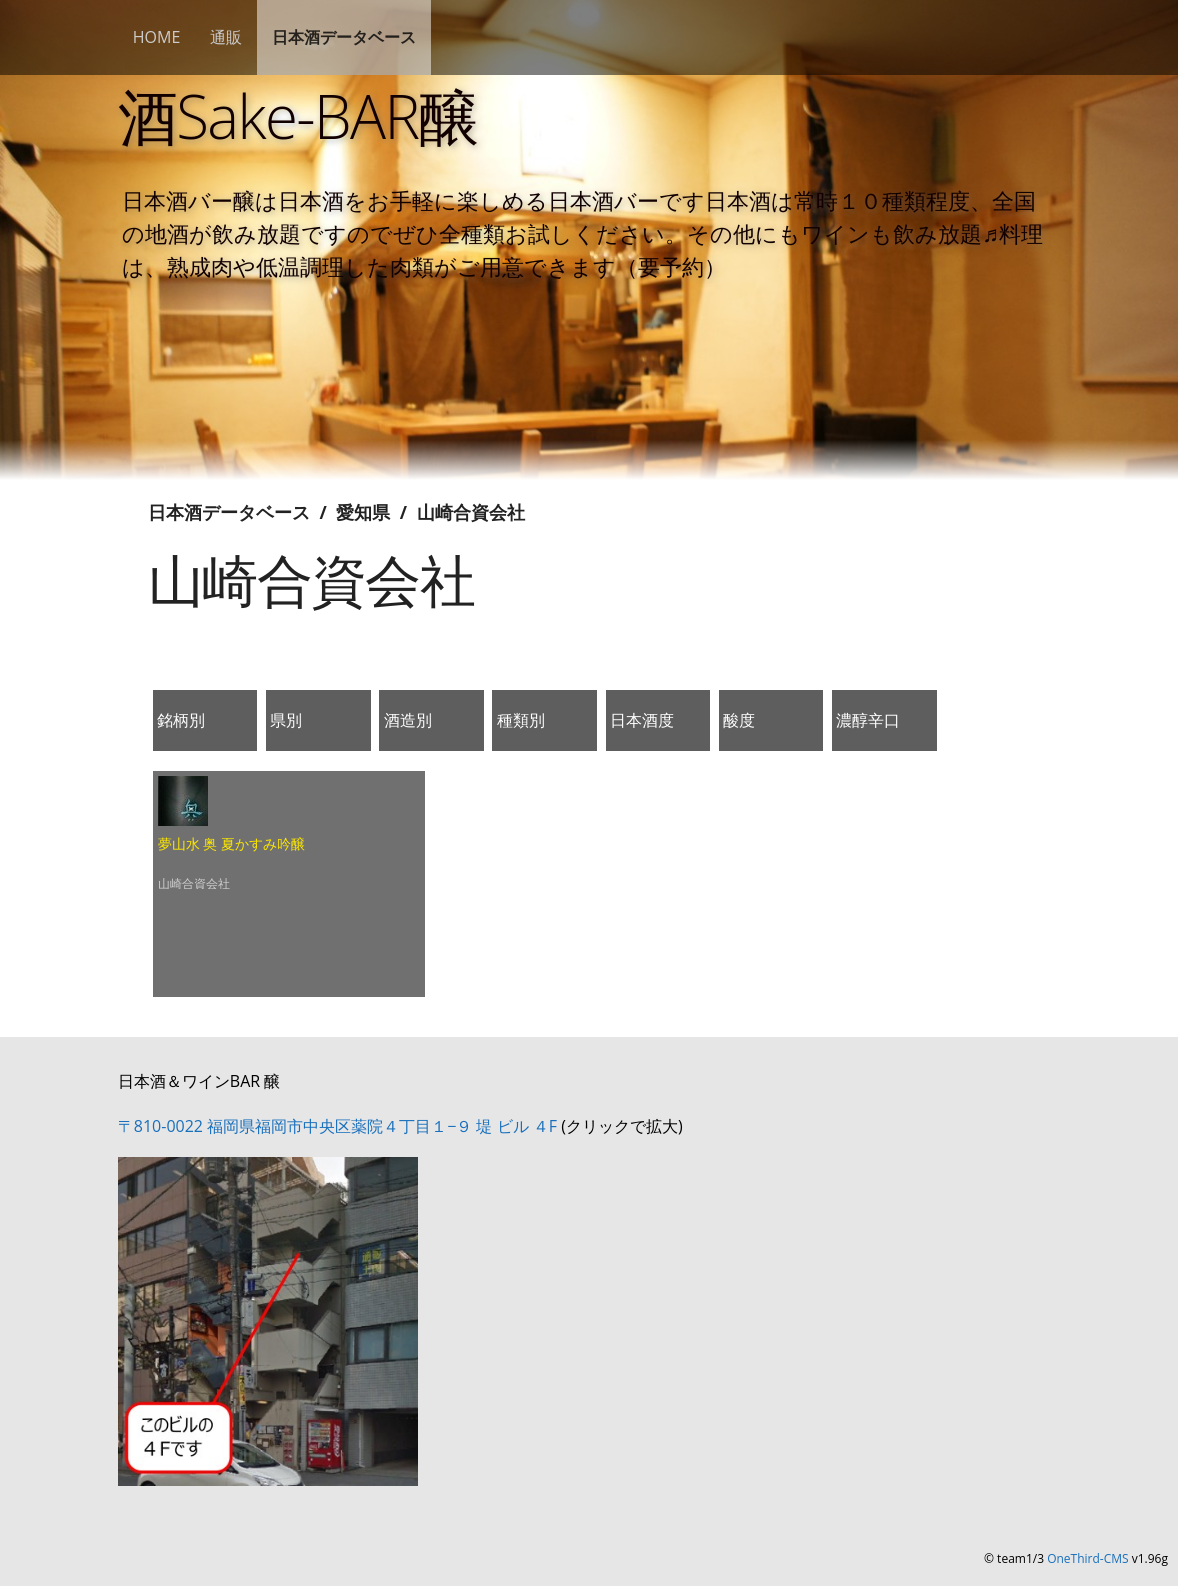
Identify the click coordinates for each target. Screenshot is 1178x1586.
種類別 (521, 720)
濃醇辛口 (868, 720)
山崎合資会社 (471, 512)
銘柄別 (181, 720)
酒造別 (408, 720)
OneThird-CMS (1087, 1558)
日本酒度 (642, 720)
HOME (157, 37)
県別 (286, 720)
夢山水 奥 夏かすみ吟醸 (231, 843)
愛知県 (363, 512)
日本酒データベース (344, 37)
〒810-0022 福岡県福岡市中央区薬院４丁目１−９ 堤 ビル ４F (337, 1126)
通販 (226, 37)
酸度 (739, 720)
